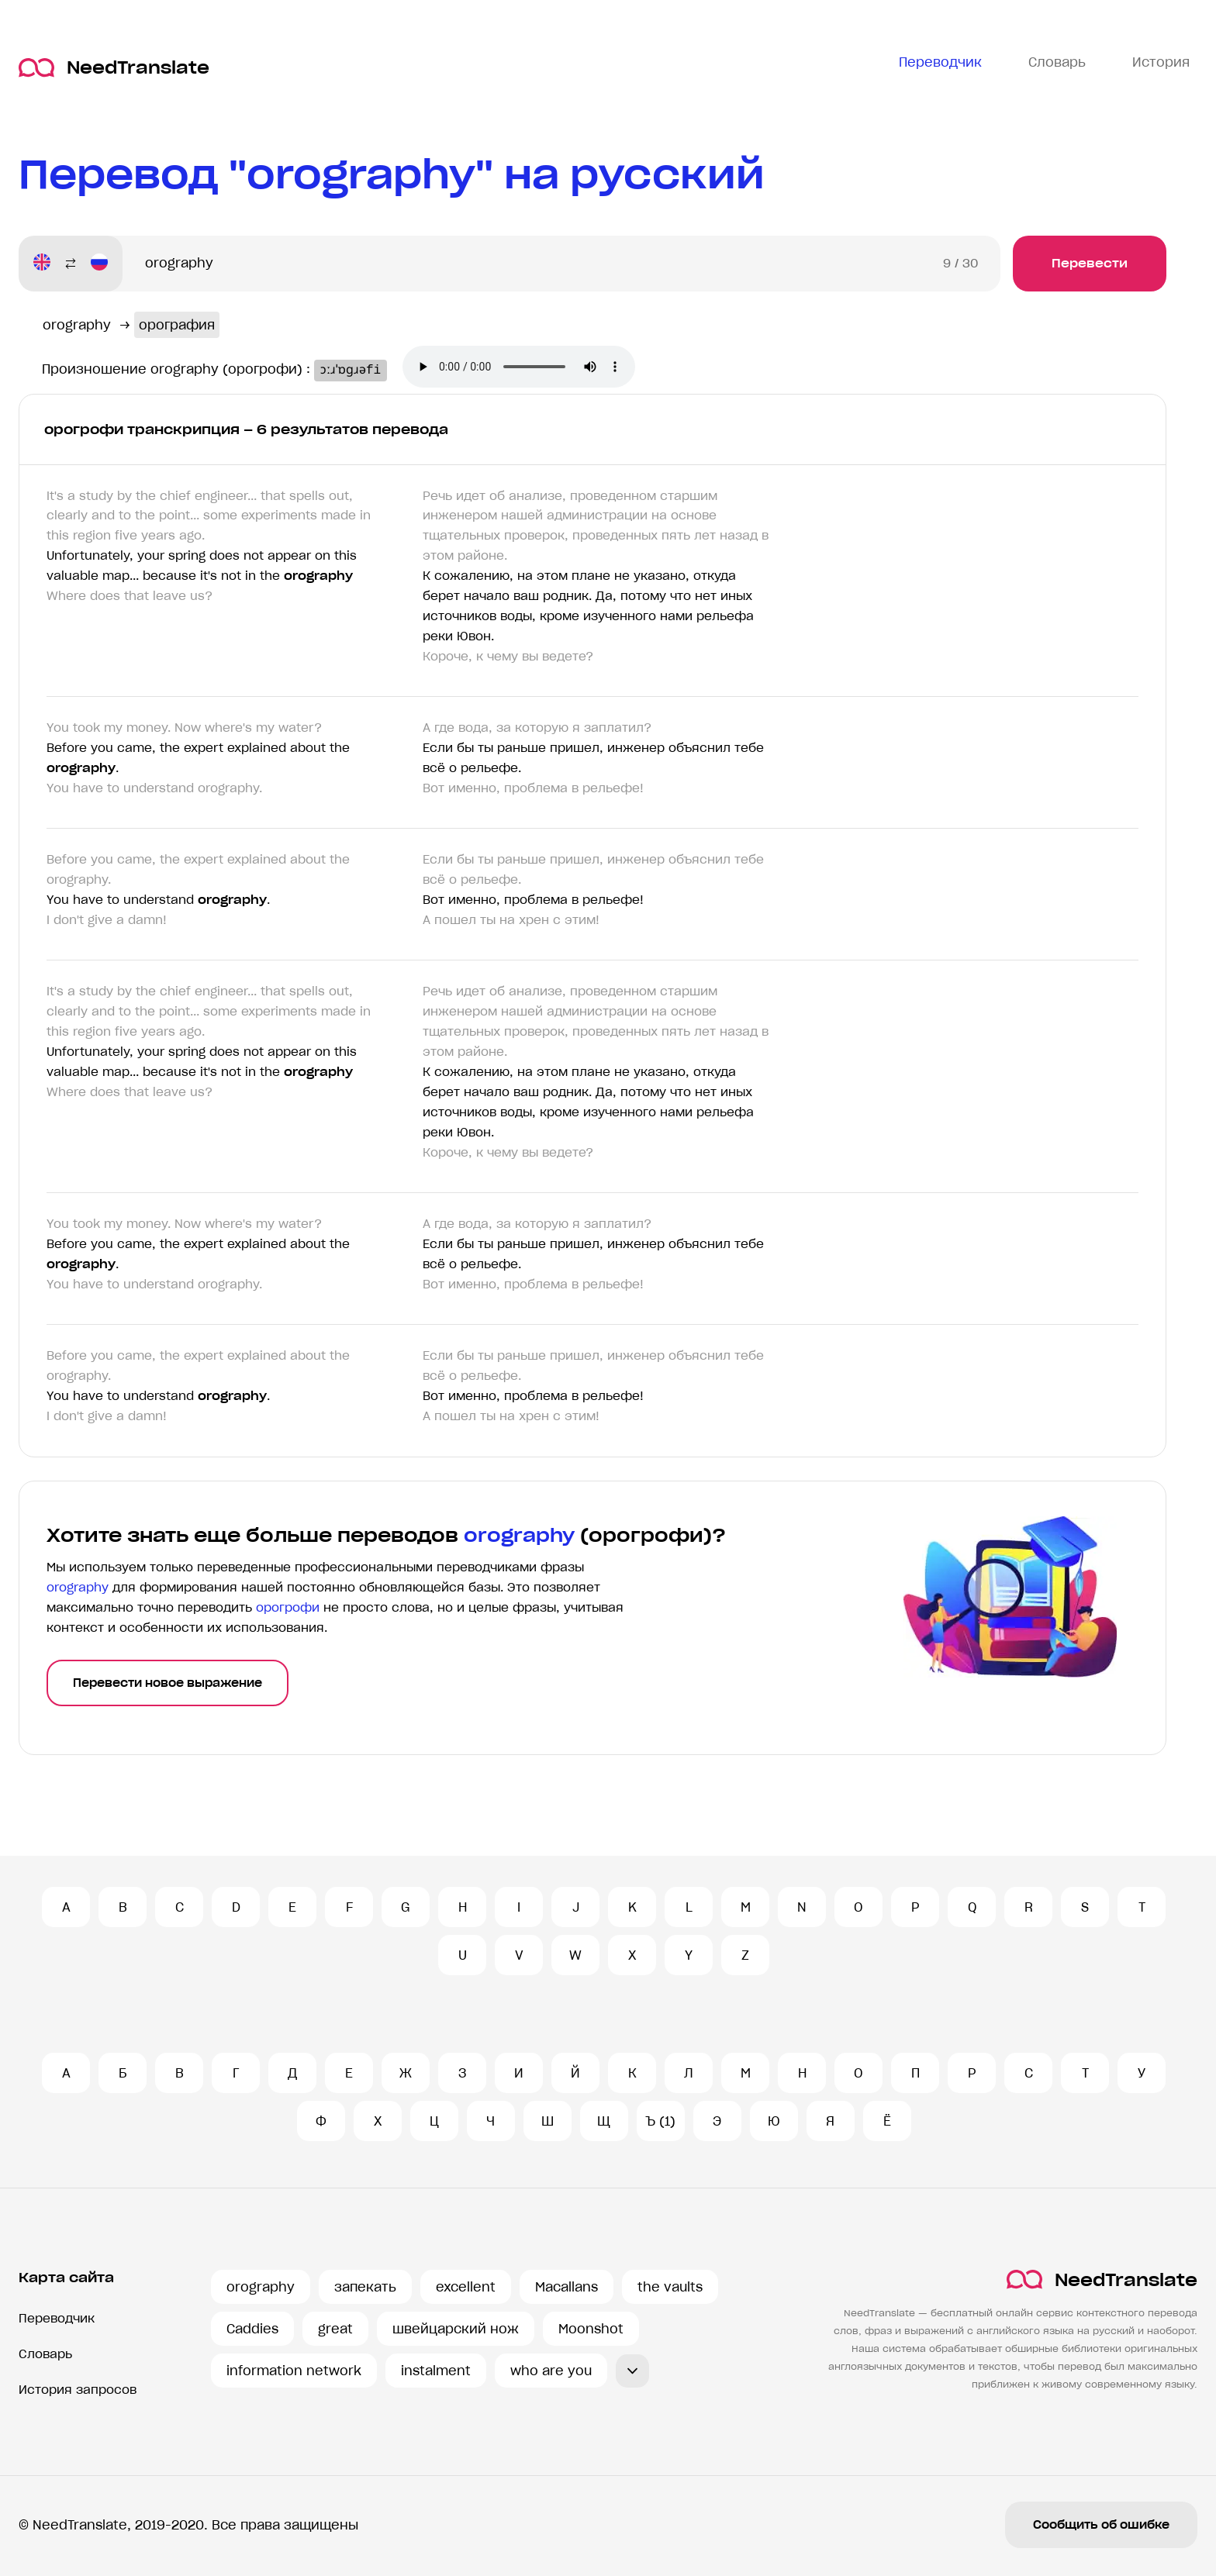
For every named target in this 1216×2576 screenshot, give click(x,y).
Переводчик (57, 2318)
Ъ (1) (660, 2121)
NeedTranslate (114, 68)
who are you (551, 2370)
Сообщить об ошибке (1101, 2525)
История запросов (77, 2389)
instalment (436, 2370)
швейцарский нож (455, 2328)
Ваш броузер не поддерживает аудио (532, 368)
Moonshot (591, 2328)
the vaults (670, 2287)
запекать (365, 2287)
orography (260, 2287)
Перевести (1090, 263)
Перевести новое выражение (167, 1683)
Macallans (566, 2287)
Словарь (45, 2354)
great (335, 2328)
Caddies (252, 2328)
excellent (466, 2287)
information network (293, 2370)
